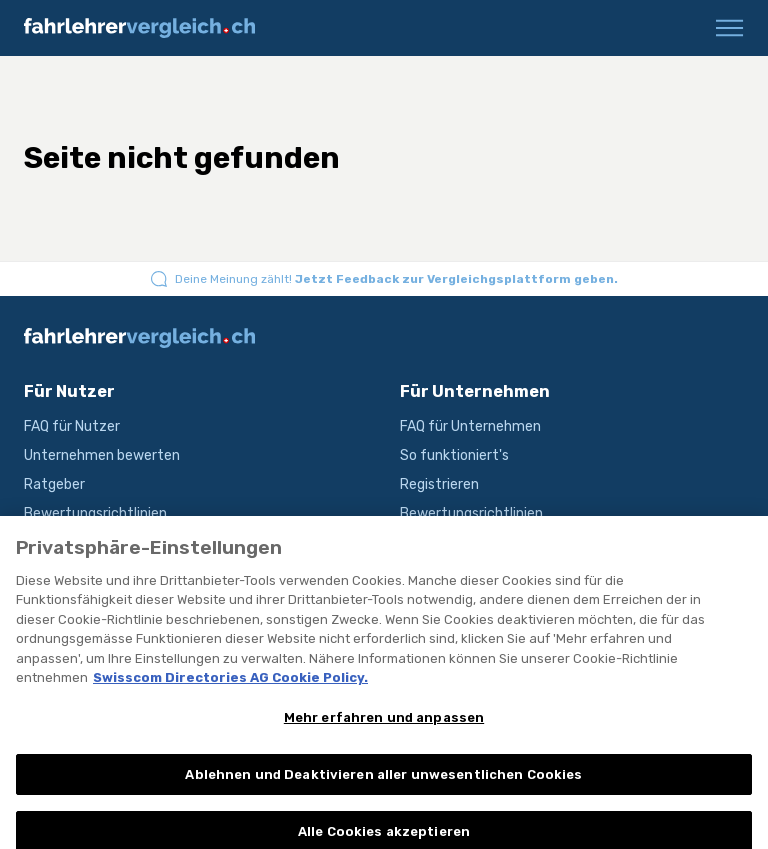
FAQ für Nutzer (72, 426)
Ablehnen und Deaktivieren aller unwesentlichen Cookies (383, 782)
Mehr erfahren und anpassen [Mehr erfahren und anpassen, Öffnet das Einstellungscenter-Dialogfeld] (384, 725)
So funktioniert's (454, 455)
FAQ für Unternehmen (470, 426)
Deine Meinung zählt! (396, 279)
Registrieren (439, 484)
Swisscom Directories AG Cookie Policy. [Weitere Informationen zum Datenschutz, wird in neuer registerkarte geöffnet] (230, 685)
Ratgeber (54, 484)
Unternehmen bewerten (102, 455)
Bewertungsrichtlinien (95, 513)
